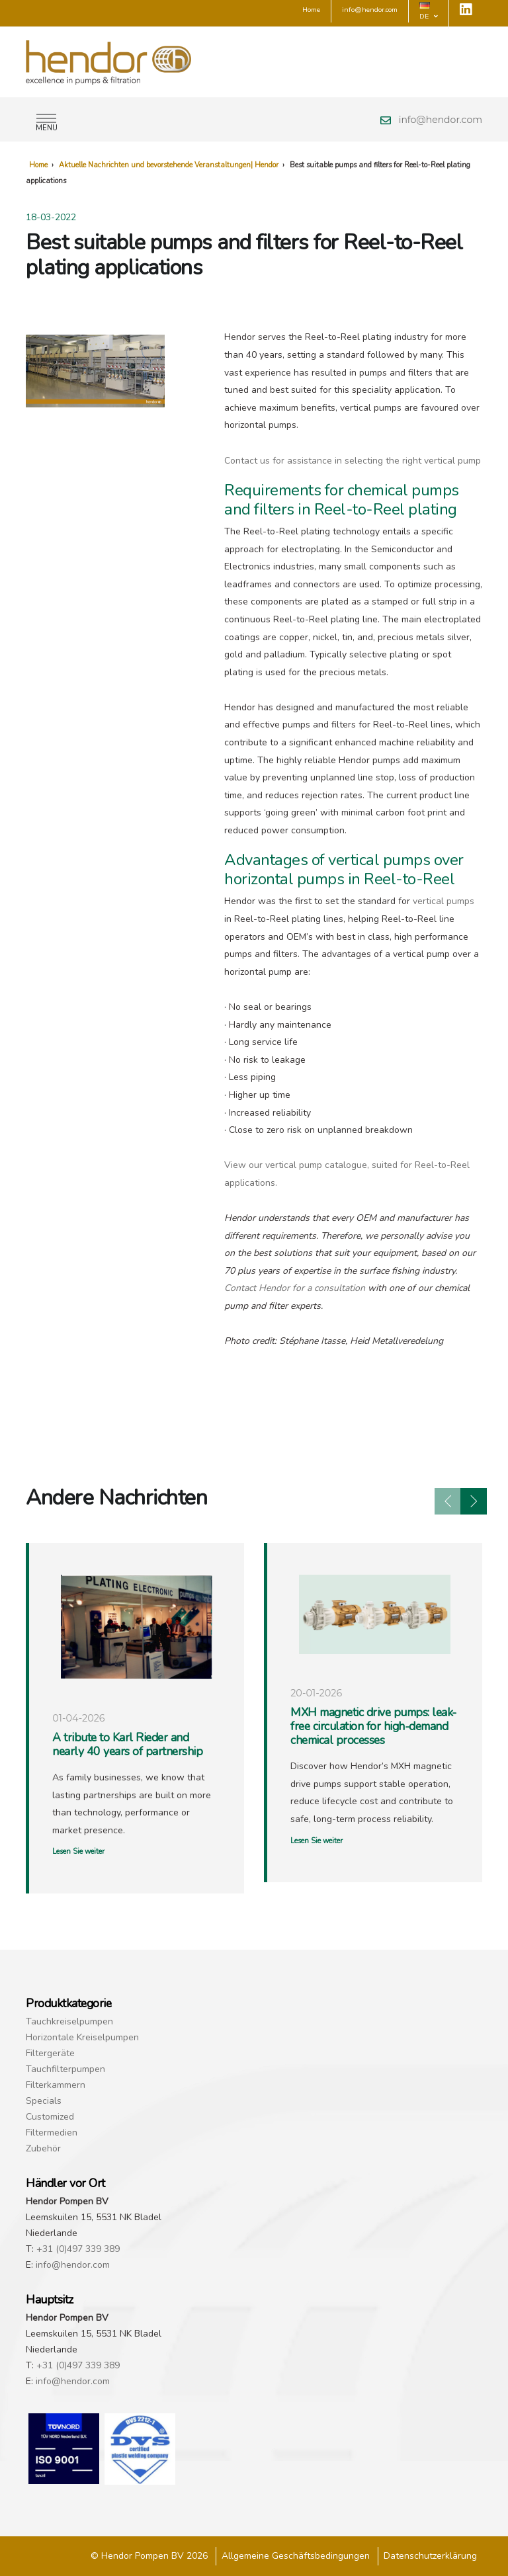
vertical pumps (443, 901)
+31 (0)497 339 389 (78, 2249)
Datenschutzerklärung (430, 2556)
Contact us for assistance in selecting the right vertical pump (352, 460)
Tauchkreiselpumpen (69, 2021)
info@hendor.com (440, 120)
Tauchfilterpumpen (65, 2069)
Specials (44, 2101)
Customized (50, 2116)
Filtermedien (51, 2132)
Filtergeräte (50, 2053)
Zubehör (43, 2148)
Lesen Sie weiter (78, 1851)
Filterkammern (55, 2085)
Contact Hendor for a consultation (294, 1288)
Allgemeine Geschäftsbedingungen (296, 2556)
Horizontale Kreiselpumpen (82, 2037)
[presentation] (448, 1501)
